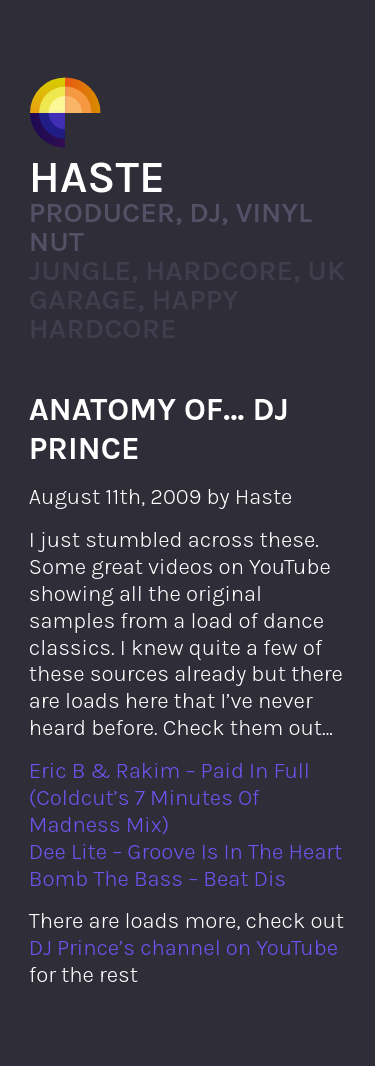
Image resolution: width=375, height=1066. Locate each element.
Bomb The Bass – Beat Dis (157, 878)
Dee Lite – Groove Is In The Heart (186, 851)
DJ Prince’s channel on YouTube (183, 947)
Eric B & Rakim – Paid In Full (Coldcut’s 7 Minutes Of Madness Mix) (169, 797)
